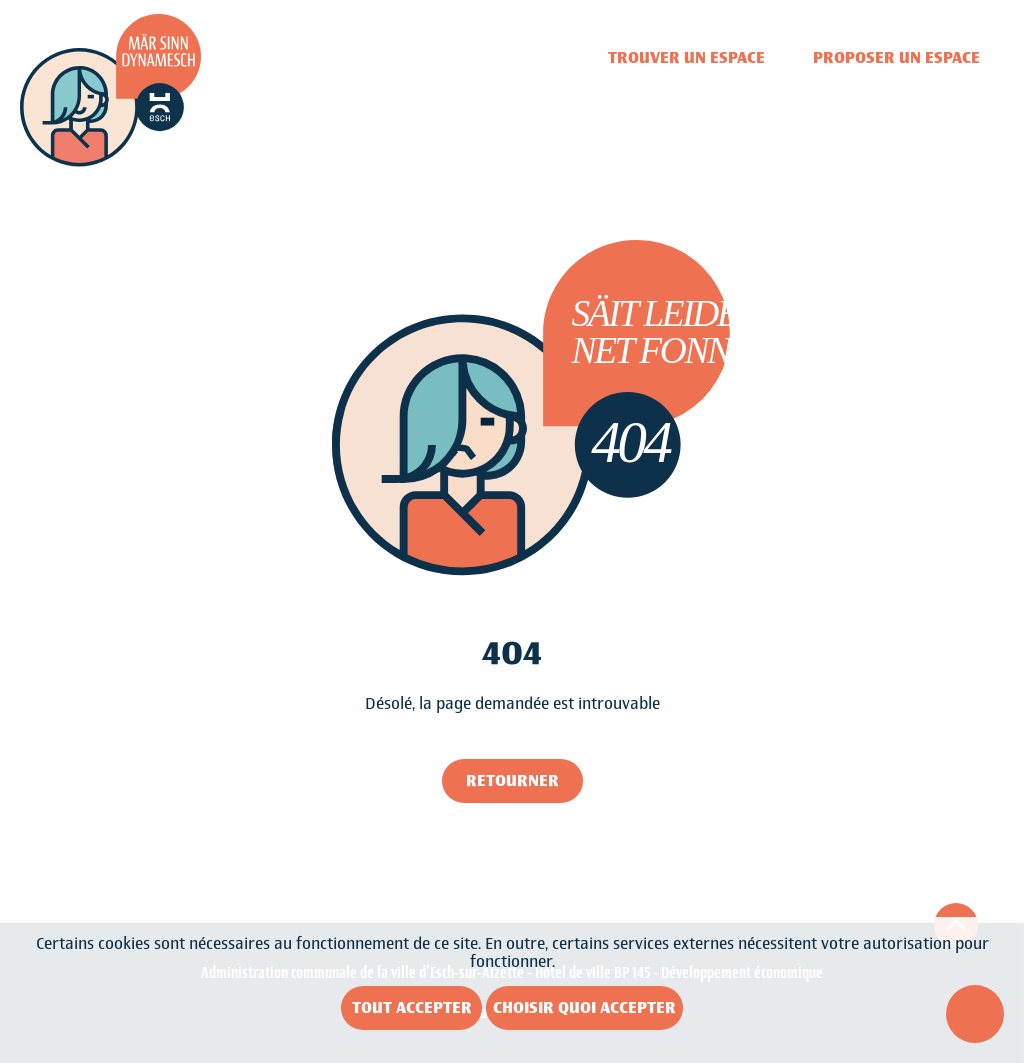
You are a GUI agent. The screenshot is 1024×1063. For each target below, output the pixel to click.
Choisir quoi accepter (584, 1007)
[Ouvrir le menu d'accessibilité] (975, 1014)
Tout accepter (412, 1007)
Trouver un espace (686, 57)
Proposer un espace (896, 57)
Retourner (512, 780)
